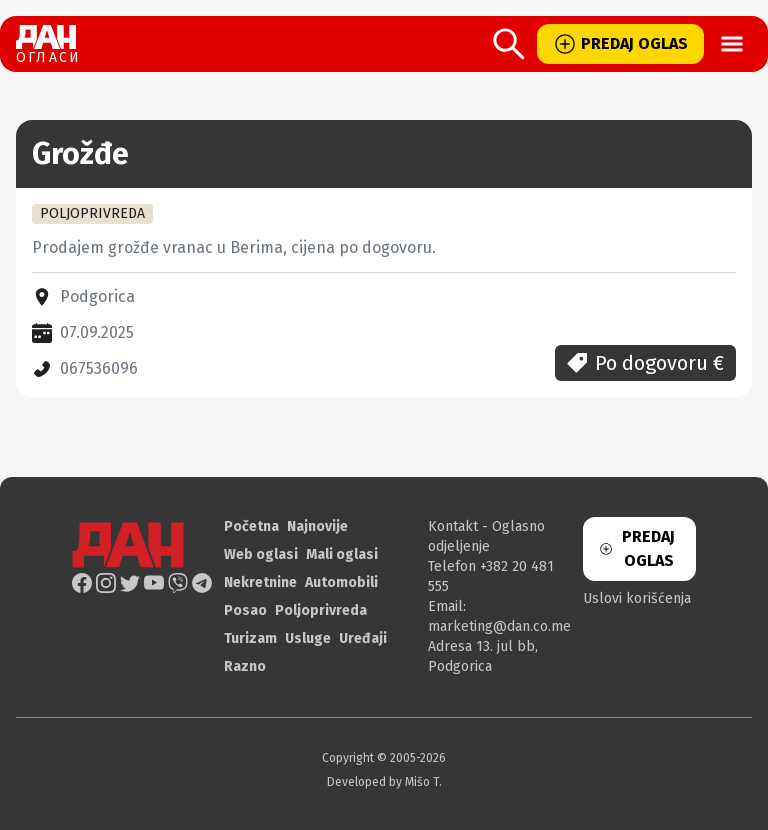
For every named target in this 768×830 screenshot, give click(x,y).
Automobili (341, 582)
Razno (245, 666)
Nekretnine (260, 582)
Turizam (250, 638)
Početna (251, 526)
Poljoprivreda (321, 610)
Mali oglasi (342, 554)
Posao (245, 610)
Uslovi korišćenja (637, 598)
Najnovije (317, 526)
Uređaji (363, 638)
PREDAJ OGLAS (620, 44)
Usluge (308, 638)
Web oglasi (261, 554)
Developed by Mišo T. (384, 782)
